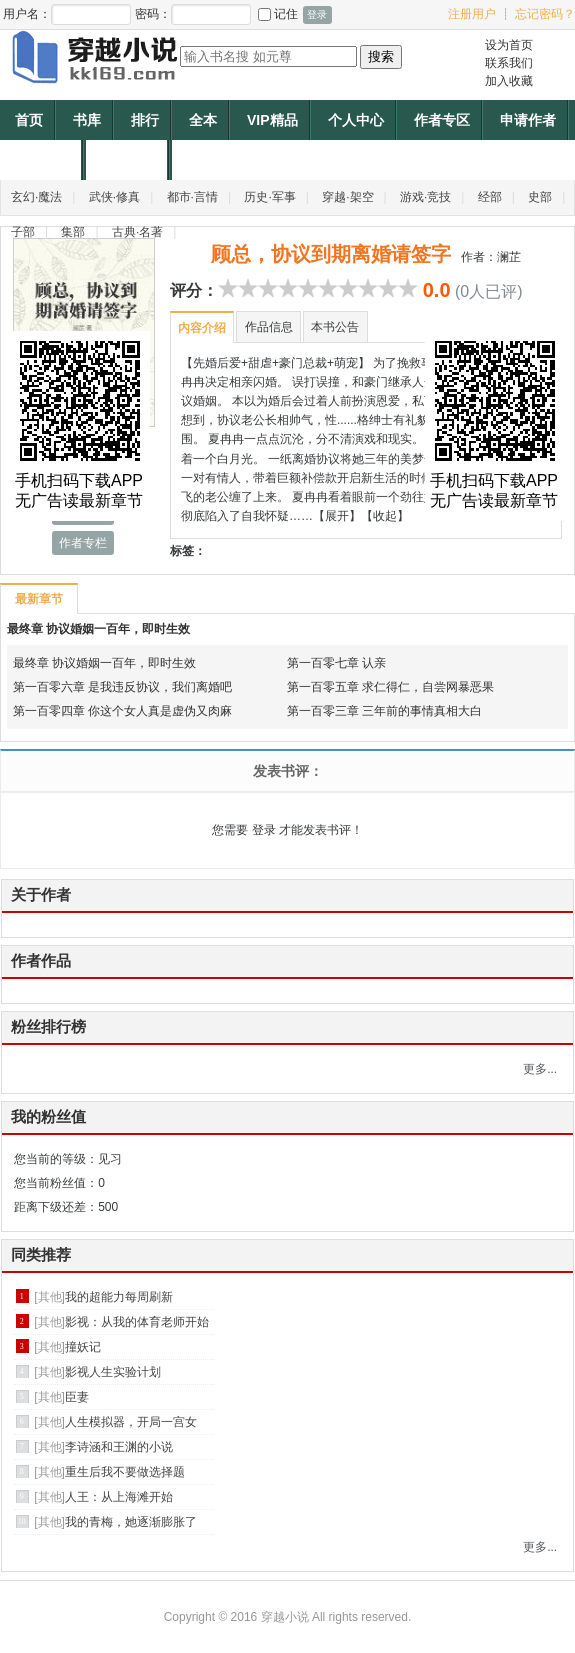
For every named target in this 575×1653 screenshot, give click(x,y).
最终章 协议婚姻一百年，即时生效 (98, 629)
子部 (23, 232)
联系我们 (509, 63)
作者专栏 (83, 543)
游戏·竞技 (425, 197)
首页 (29, 120)
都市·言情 (192, 197)
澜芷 (509, 257)
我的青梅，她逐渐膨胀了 (131, 1522)
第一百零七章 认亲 (336, 663)
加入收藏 (509, 81)
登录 (264, 830)
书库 (87, 120)
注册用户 (472, 14)
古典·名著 (137, 232)
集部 (73, 232)
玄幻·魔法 (36, 197)
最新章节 (38, 599)
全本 (203, 120)
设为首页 (509, 45)
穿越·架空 (347, 197)
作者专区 (442, 120)
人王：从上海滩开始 (119, 1497)
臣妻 (77, 1397)
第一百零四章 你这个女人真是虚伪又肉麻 (122, 711)
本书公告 (335, 327)
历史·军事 (269, 197)
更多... (540, 1069)
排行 (145, 120)
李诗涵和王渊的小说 (119, 1447)
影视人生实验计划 (113, 1372)
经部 (490, 197)
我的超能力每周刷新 (119, 1297)
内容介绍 (202, 328)
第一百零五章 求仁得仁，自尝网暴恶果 (390, 687)
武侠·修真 (114, 197)
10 (408, 288)
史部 (540, 197)
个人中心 (356, 120)
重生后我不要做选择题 (125, 1472)
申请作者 (528, 120)
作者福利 (129, 160)
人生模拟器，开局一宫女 (131, 1422)
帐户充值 (43, 160)
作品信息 (269, 327)
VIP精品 (272, 120)
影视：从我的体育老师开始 (137, 1322)
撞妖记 (83, 1347)
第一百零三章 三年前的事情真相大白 (384, 711)
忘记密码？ (545, 14)
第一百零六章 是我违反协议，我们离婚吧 (122, 687)
